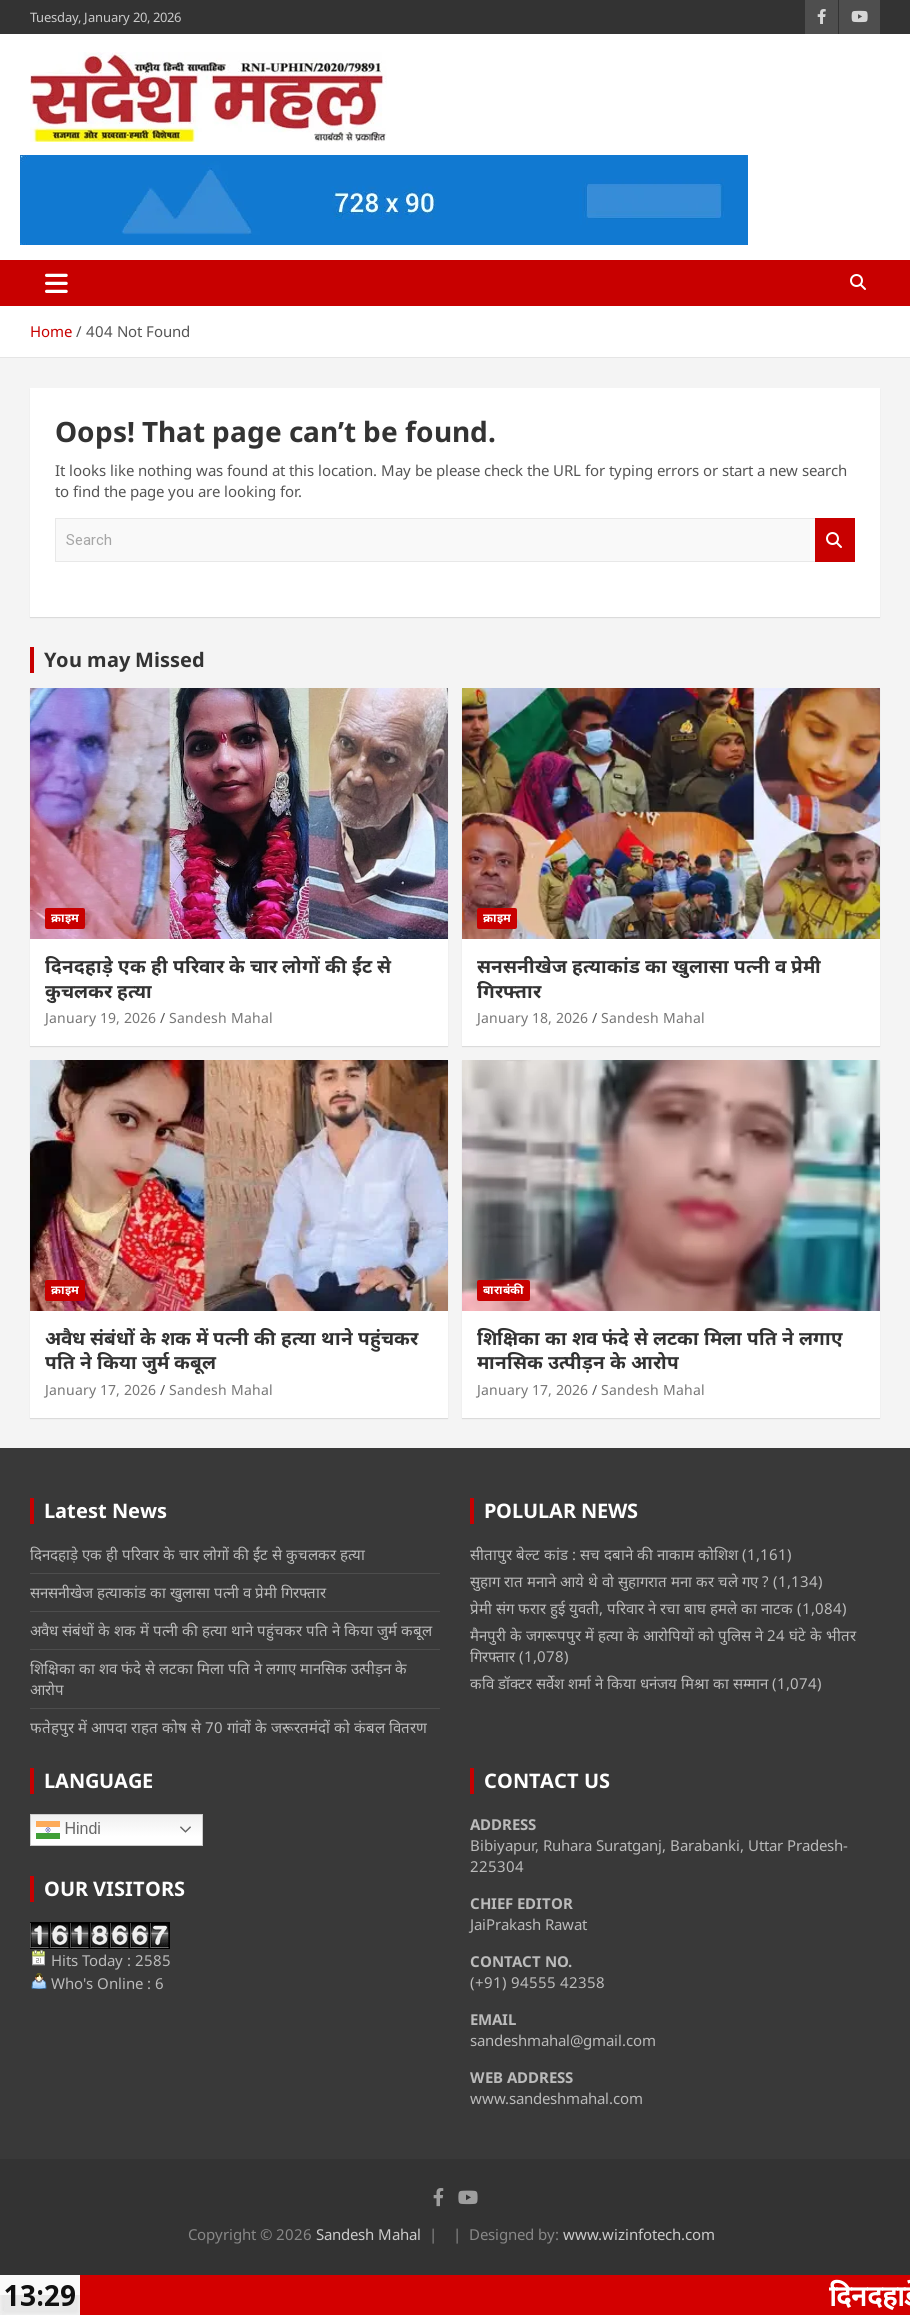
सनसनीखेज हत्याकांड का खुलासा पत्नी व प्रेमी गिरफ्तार (649, 978)
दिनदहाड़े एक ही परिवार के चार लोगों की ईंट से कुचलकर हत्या (218, 978)
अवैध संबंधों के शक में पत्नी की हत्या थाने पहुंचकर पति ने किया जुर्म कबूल (231, 1350)
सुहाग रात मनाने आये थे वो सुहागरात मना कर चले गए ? (619, 1581)
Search (835, 540)
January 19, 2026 (100, 1017)
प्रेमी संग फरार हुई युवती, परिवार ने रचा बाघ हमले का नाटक (631, 1608)
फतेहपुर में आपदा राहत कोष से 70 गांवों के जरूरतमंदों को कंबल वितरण (228, 1727)
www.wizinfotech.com (639, 2234)
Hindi (68, 1830)
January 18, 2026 (532, 1017)
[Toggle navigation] (56, 283)
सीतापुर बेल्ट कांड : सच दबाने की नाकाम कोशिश (604, 1554)
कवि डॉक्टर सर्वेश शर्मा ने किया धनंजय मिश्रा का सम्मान (619, 1683)
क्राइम (65, 917)
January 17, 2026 (100, 1389)
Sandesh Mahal (221, 1017)
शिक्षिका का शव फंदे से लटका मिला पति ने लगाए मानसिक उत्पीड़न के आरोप (660, 1350)
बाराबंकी (503, 1289)
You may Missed (124, 659)
